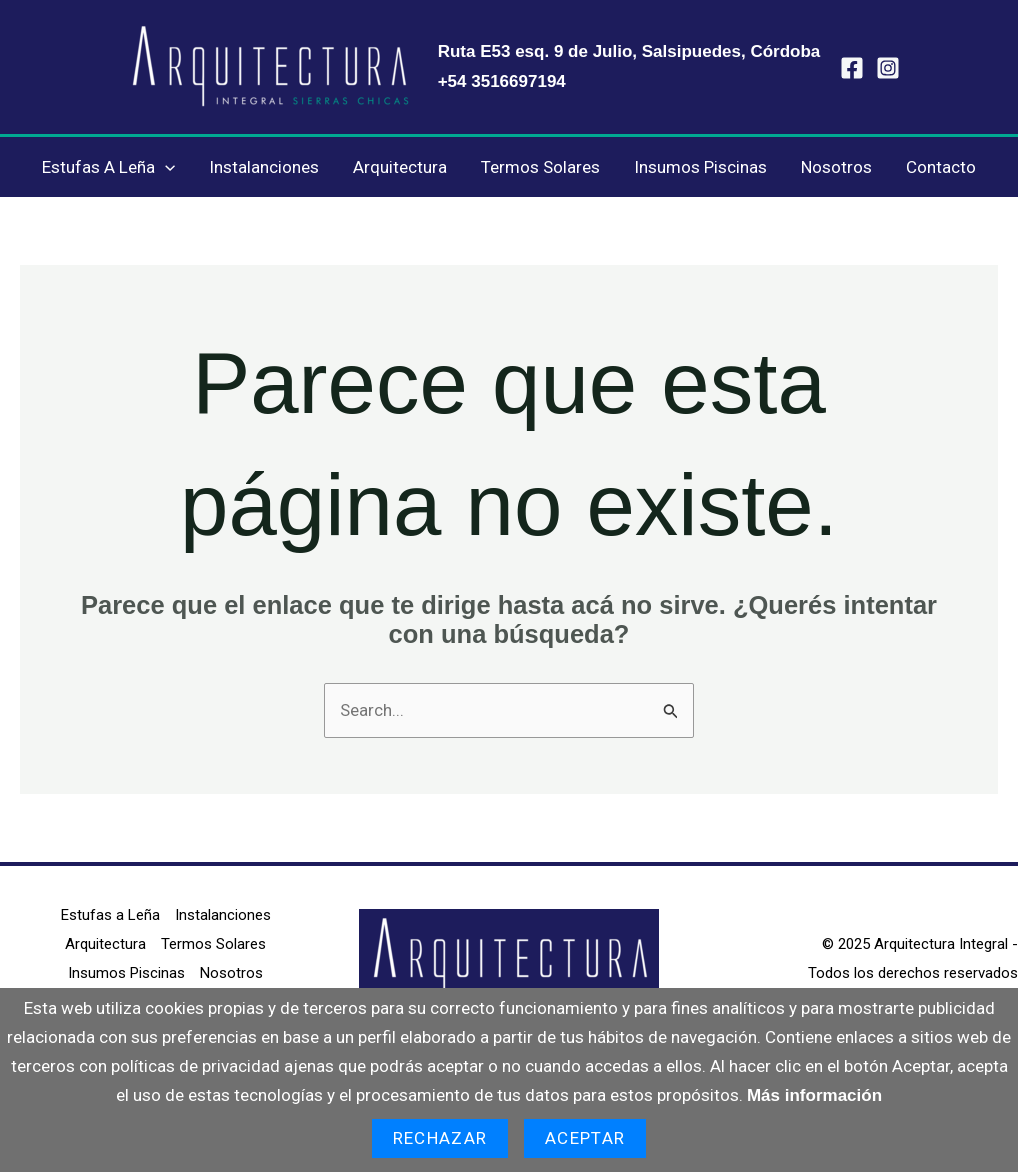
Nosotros (836, 167)
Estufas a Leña (108, 167)
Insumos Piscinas (700, 167)
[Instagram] (888, 68)
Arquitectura (400, 167)
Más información (814, 1095)
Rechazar (440, 1138)
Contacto (941, 167)
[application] (165, 167)
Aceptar (585, 1138)
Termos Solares (540, 167)
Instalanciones (264, 167)
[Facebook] (852, 68)
